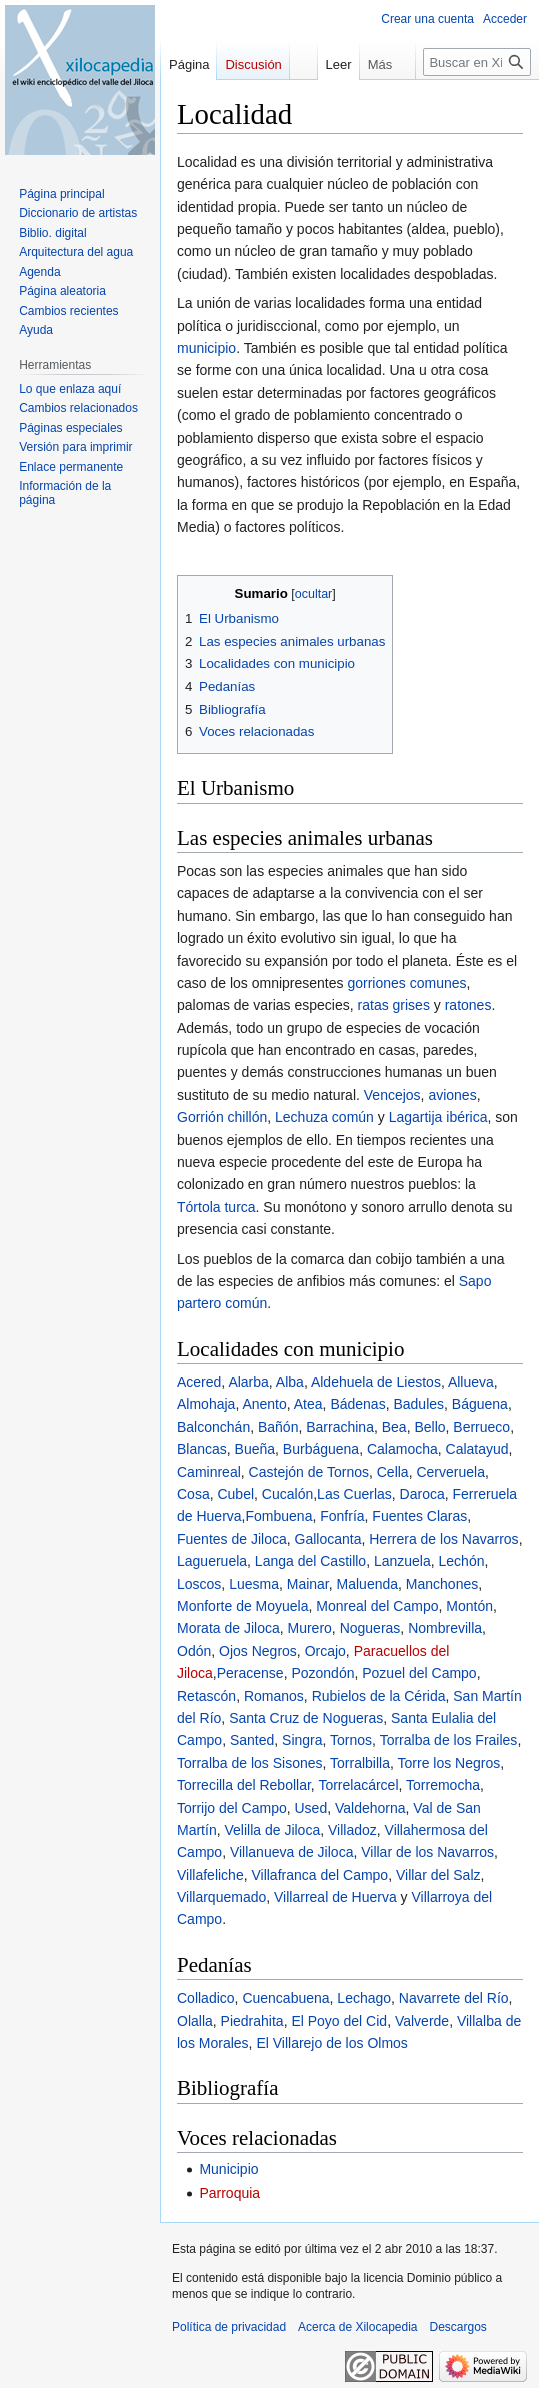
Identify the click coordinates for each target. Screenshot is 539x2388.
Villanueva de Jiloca (292, 1852)
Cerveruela (450, 1472)
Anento (264, 1404)
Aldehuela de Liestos (376, 1382)
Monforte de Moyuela (243, 1606)
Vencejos (392, 1095)
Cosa (193, 1494)
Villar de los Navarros (427, 1852)
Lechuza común (324, 1117)
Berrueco (481, 1427)
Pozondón (322, 1673)
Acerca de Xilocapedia (357, 2327)
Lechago (364, 1998)
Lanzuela (402, 1561)
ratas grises (394, 1005)
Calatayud (477, 1449)
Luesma (254, 1584)
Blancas (202, 1449)
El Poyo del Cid (339, 2021)
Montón (469, 1606)
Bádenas (357, 1404)
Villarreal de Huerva (335, 1897)
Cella (393, 1472)
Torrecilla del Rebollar (244, 1785)
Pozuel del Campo (419, 1673)
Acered (199, 1382)
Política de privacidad (229, 2327)
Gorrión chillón (222, 1117)
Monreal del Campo (377, 1606)
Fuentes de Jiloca (232, 1539)
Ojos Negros (258, 1651)
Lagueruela (212, 1561)
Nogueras (370, 1628)
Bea (394, 1427)
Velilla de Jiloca (272, 1830)
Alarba (248, 1382)
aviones (452, 1095)
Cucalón (287, 1494)
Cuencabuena (285, 1998)
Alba (290, 1382)
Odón (194, 1651)
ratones (468, 1005)
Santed (252, 1740)
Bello (429, 1427)
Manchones (442, 1584)
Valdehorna (370, 1808)
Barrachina (340, 1427)
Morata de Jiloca (228, 1628)
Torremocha (443, 1785)
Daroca (422, 1494)
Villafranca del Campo (319, 1875)
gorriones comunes (406, 983)
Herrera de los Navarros (443, 1539)
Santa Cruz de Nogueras (306, 1718)
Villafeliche (210, 1875)
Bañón (278, 1427)
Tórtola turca (216, 1207)
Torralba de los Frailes (449, 1740)
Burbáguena (321, 1449)
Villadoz (352, 1830)
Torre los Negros (449, 1763)
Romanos (274, 1696)
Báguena (480, 1404)
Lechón (462, 1561)
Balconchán (213, 1427)
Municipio (228, 2169)
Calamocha (402, 1449)
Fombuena (278, 1516)
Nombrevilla (445, 1628)
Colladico (206, 1998)
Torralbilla (360, 1763)
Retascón (206, 1696)
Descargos (458, 2327)
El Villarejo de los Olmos (331, 2043)
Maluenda (368, 1584)
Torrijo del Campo (232, 1808)
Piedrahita (252, 2021)
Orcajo (325, 1651)
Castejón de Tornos (309, 1472)
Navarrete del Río (454, 1998)
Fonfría (342, 1516)
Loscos (199, 1584)
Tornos (351, 1740)
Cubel (235, 1494)
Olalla (195, 2021)
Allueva (471, 1382)
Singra (302, 1740)
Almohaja (206, 1404)
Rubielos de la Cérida (379, 1696)
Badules (418, 1404)
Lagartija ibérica (438, 1117)
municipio (206, 348)
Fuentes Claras (419, 1516)
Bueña (255, 1449)
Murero (310, 1628)
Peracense (250, 1673)
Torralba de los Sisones (250, 1763)
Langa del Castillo (310, 1561)
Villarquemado (221, 1897)
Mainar (308, 1584)
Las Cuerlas (354, 1494)
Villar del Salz (438, 1875)
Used (311, 1808)
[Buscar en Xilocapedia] (477, 102)
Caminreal (209, 1472)
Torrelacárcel (358, 1785)
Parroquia (229, 2193)
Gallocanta (328, 1539)
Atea (308, 1404)
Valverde (422, 2021)
